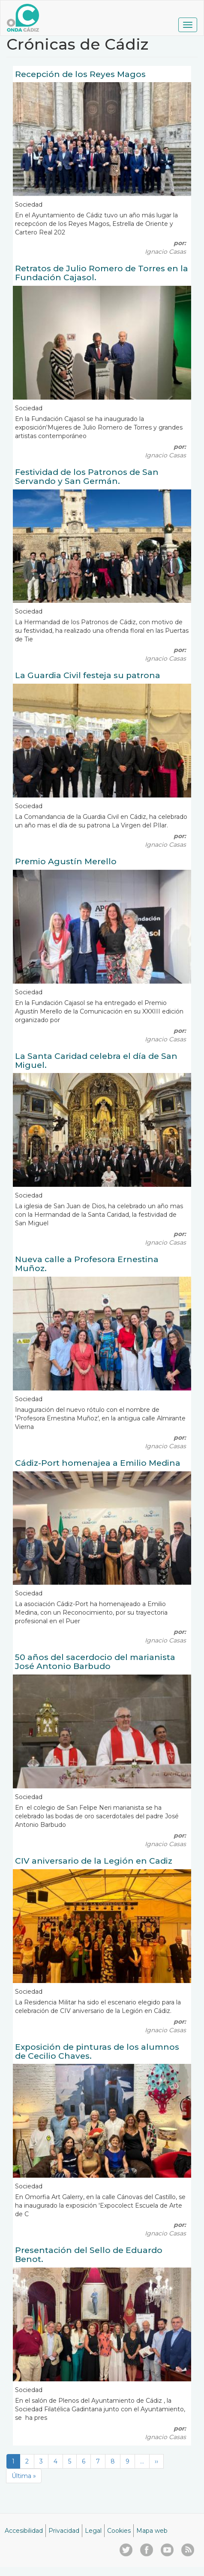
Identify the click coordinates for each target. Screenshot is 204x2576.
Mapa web (152, 2530)
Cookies (119, 2530)
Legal (93, 2530)
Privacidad (63, 2530)
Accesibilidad (24, 2530)
